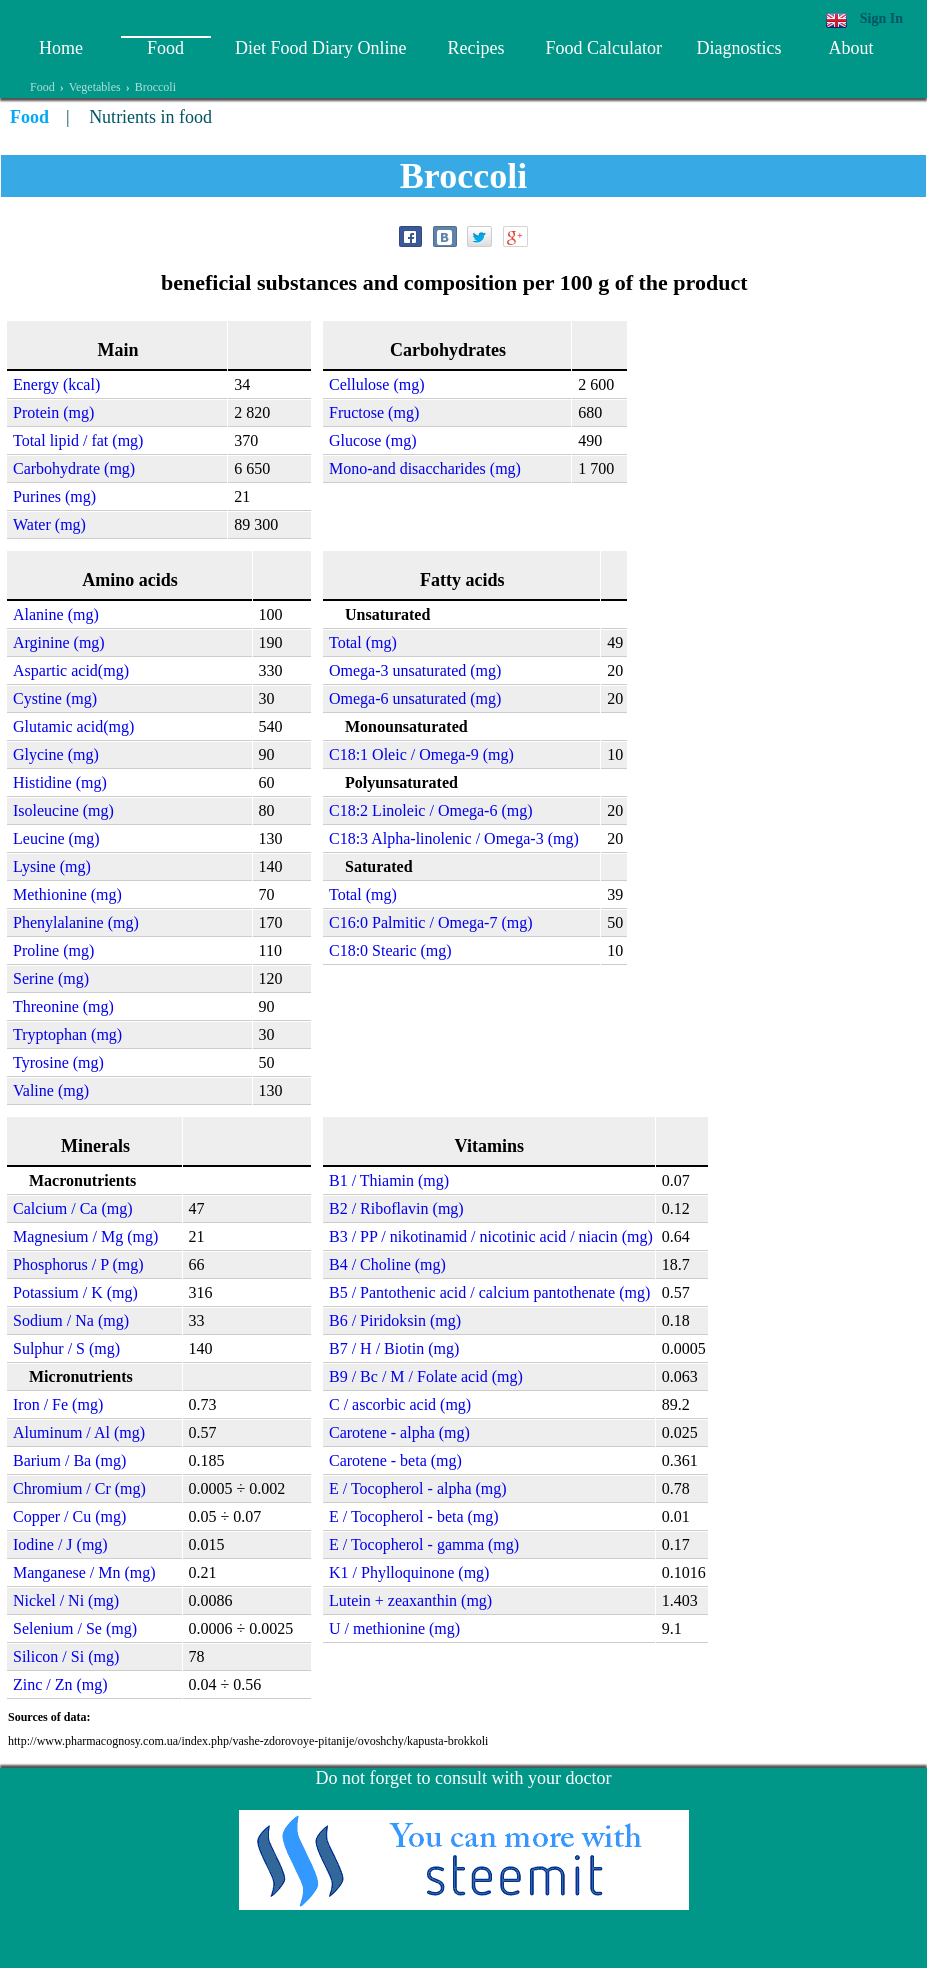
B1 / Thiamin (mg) (389, 1180)
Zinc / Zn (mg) (60, 1684)
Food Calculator (603, 48)
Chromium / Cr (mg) (79, 1488)
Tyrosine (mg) (58, 1062)
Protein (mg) (53, 412)
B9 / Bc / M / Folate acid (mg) (426, 1376)
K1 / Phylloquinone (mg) (409, 1572)
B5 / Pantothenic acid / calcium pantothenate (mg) (489, 1292)
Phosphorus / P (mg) (78, 1264)
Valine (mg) (51, 1090)
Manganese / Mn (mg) (84, 1572)
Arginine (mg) (59, 642)
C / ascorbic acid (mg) (400, 1404)
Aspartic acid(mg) (71, 670)
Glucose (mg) (373, 440)
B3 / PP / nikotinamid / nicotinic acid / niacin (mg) (491, 1236)
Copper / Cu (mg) (69, 1516)
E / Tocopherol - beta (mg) (414, 1516)
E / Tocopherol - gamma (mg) (424, 1544)
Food (165, 48)
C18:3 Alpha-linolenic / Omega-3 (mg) (454, 838)
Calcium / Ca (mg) (73, 1208)
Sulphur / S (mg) (66, 1348)
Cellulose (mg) (377, 384)
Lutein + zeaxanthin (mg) (410, 1600)
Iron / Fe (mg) (58, 1404)
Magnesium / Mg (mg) (85, 1236)
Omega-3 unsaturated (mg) (415, 670)
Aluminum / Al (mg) (79, 1432)
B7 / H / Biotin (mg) (394, 1348)
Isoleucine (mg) (63, 810)
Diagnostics (738, 48)
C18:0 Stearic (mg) (390, 950)
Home (61, 48)
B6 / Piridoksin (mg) (395, 1320)
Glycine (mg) (56, 754)
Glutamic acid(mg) (73, 726)
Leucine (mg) (56, 838)
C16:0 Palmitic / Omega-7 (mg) (431, 922)
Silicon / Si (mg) (66, 1656)
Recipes (475, 48)
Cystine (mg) (55, 698)
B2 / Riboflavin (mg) (396, 1208)
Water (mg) (49, 524)
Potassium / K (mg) (75, 1292)
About (850, 48)
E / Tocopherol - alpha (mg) (418, 1488)
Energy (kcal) (56, 384)
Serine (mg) (51, 978)
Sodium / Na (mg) (71, 1320)
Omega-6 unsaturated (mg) (415, 698)
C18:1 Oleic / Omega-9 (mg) (421, 754)
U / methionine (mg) (394, 1628)
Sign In (881, 18)
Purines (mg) (54, 496)
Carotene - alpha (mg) (399, 1432)
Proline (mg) (53, 950)
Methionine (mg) (67, 894)
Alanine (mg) (56, 614)
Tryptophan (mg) (67, 1034)
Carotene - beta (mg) (395, 1460)
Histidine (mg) (60, 782)
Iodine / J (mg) (60, 1544)
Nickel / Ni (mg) (66, 1600)
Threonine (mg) (63, 1006)
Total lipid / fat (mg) (78, 440)
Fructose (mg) (374, 412)
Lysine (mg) (52, 866)
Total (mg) (363, 642)
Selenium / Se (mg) (75, 1628)
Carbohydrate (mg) (74, 468)
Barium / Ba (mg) (69, 1460)
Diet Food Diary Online (320, 48)
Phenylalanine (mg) (76, 922)
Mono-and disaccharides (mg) (425, 468)
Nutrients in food (150, 117)
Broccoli (155, 87)
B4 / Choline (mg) (387, 1264)
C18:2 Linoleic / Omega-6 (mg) (431, 810)
